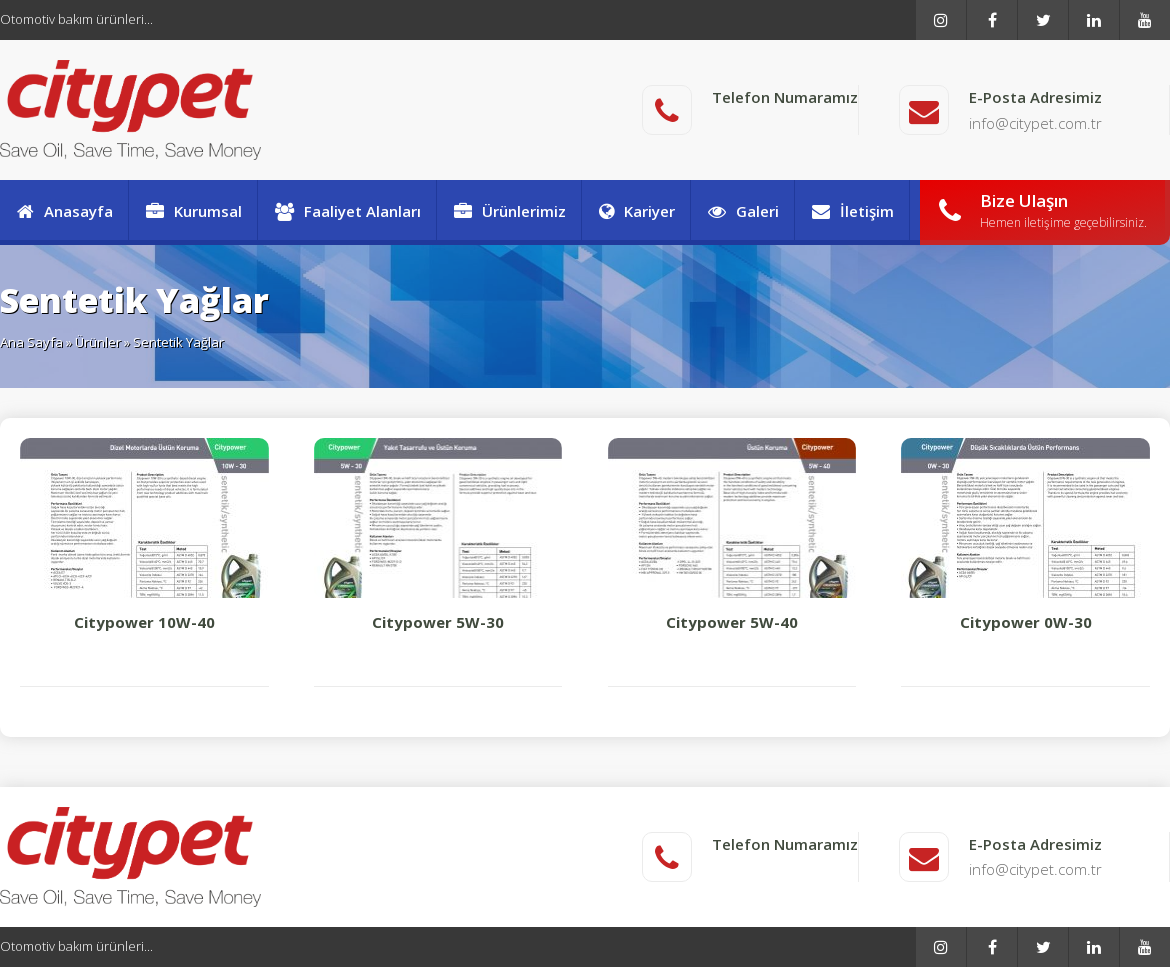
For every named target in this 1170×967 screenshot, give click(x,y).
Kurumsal (193, 211)
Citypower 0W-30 (1025, 535)
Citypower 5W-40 (732, 535)
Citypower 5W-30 (438, 535)
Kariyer (636, 211)
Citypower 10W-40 (144, 535)
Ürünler (98, 342)
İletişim (852, 211)
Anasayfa (64, 211)
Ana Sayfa (31, 342)
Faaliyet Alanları (347, 211)
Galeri (742, 211)
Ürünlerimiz (509, 211)
